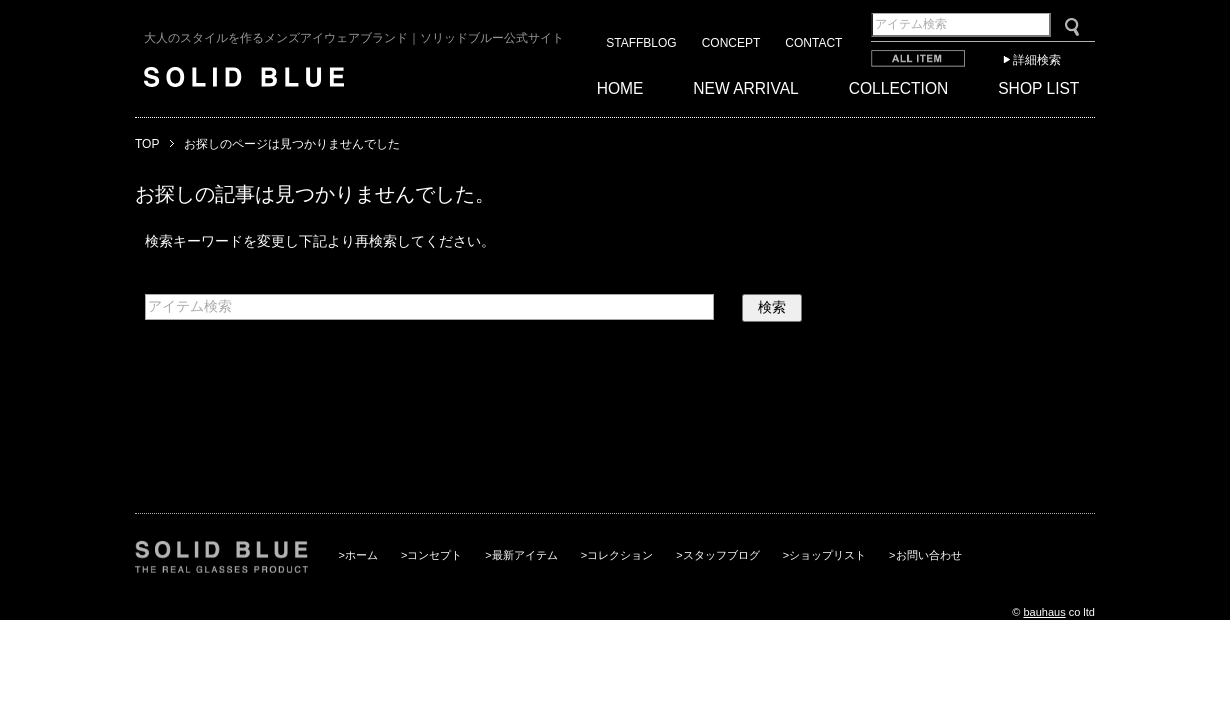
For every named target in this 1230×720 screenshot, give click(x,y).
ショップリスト (827, 555)
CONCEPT (731, 43)
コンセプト (434, 555)
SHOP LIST (1038, 88)
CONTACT (813, 43)
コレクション (620, 555)
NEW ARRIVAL (745, 88)
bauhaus (1044, 612)
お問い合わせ (929, 555)
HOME (620, 88)
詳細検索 (1037, 60)
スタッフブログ (721, 555)
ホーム (361, 555)
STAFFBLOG (641, 43)
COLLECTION (899, 88)
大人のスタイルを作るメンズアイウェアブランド (354, 38)
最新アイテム (525, 555)
